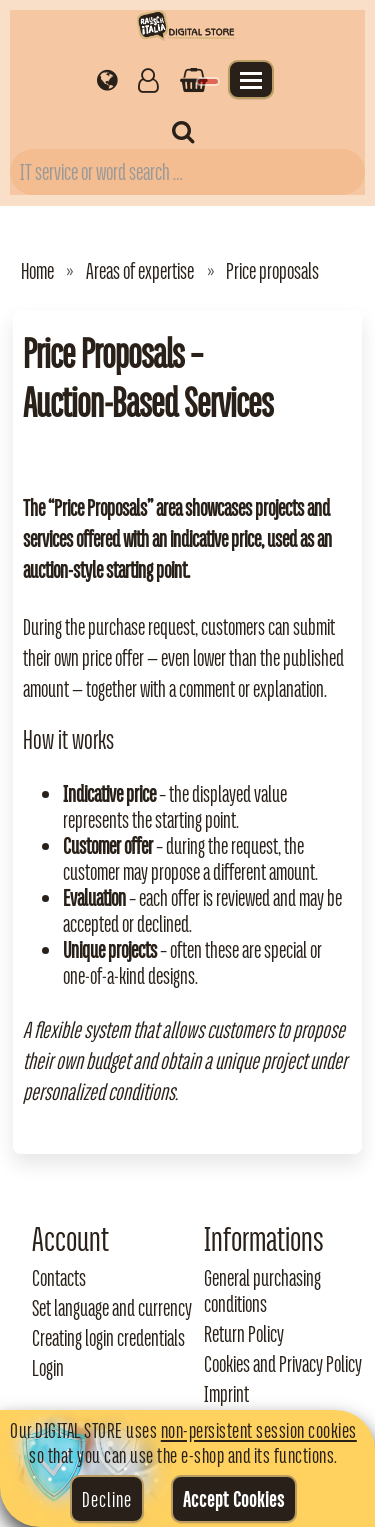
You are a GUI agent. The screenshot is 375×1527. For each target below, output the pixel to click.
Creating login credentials (108, 1338)
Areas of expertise (140, 271)
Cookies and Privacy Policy (283, 1364)
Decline (107, 1499)
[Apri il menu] (251, 79)
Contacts (59, 1278)
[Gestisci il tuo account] (148, 79)
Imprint (226, 1394)
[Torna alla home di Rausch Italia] (187, 28)
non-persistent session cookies (259, 1430)
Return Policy (244, 1334)
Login (48, 1368)
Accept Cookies (234, 1499)
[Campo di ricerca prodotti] (187, 172)
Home (37, 271)
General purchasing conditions (262, 1291)
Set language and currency (112, 1308)
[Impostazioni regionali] (107, 79)
